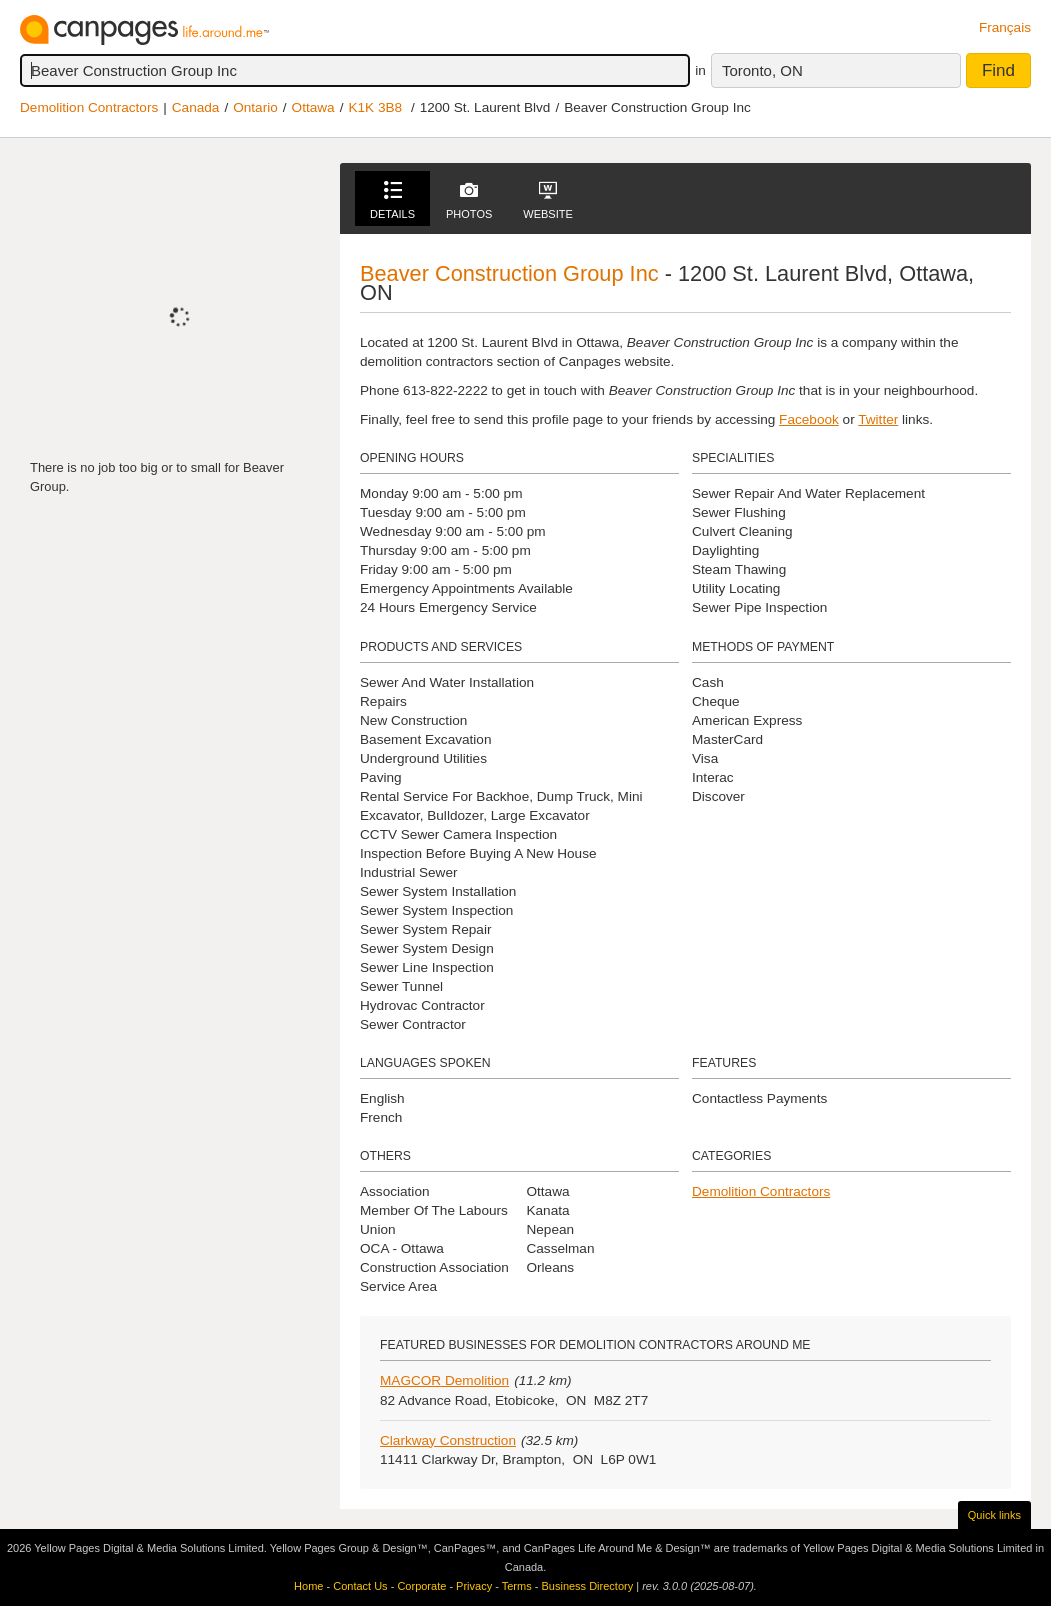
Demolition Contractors (89, 107)
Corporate (421, 1586)
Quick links (994, 1515)
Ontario (255, 107)
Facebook (809, 419)
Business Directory (587, 1586)
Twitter (878, 419)
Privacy (474, 1586)
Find (998, 70)
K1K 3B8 (375, 107)
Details (392, 200)
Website (548, 200)
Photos (469, 200)
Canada (196, 107)
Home (308, 1586)
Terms (517, 1586)
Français (1005, 27)
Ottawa (313, 107)
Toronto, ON (762, 70)
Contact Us (360, 1586)
